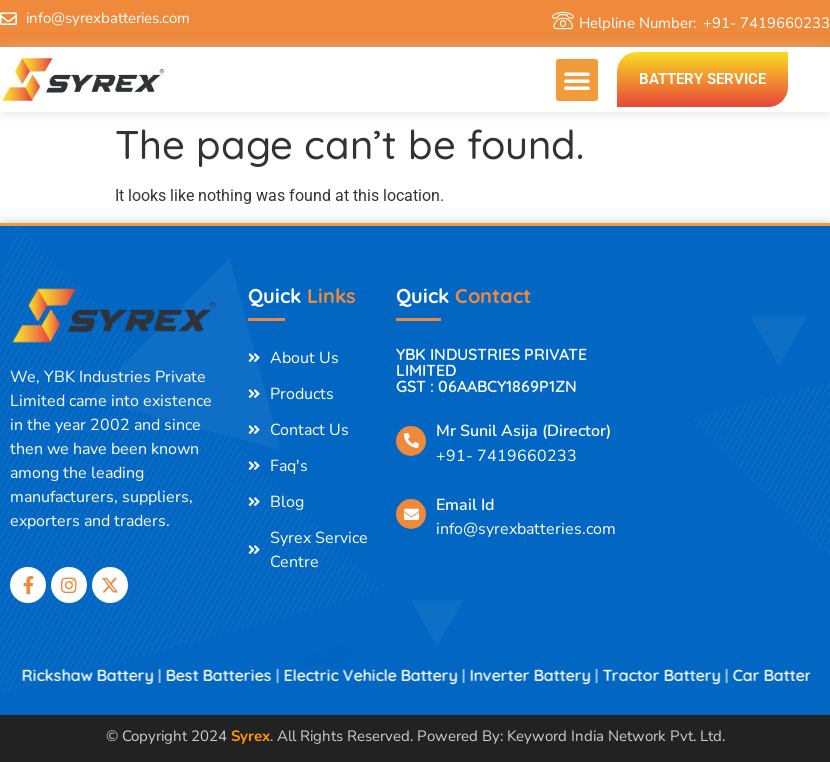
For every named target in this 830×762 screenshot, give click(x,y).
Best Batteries (235, 675)
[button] (577, 80)
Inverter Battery (546, 675)
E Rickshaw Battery (97, 675)
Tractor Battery (678, 675)
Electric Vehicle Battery (387, 675)
